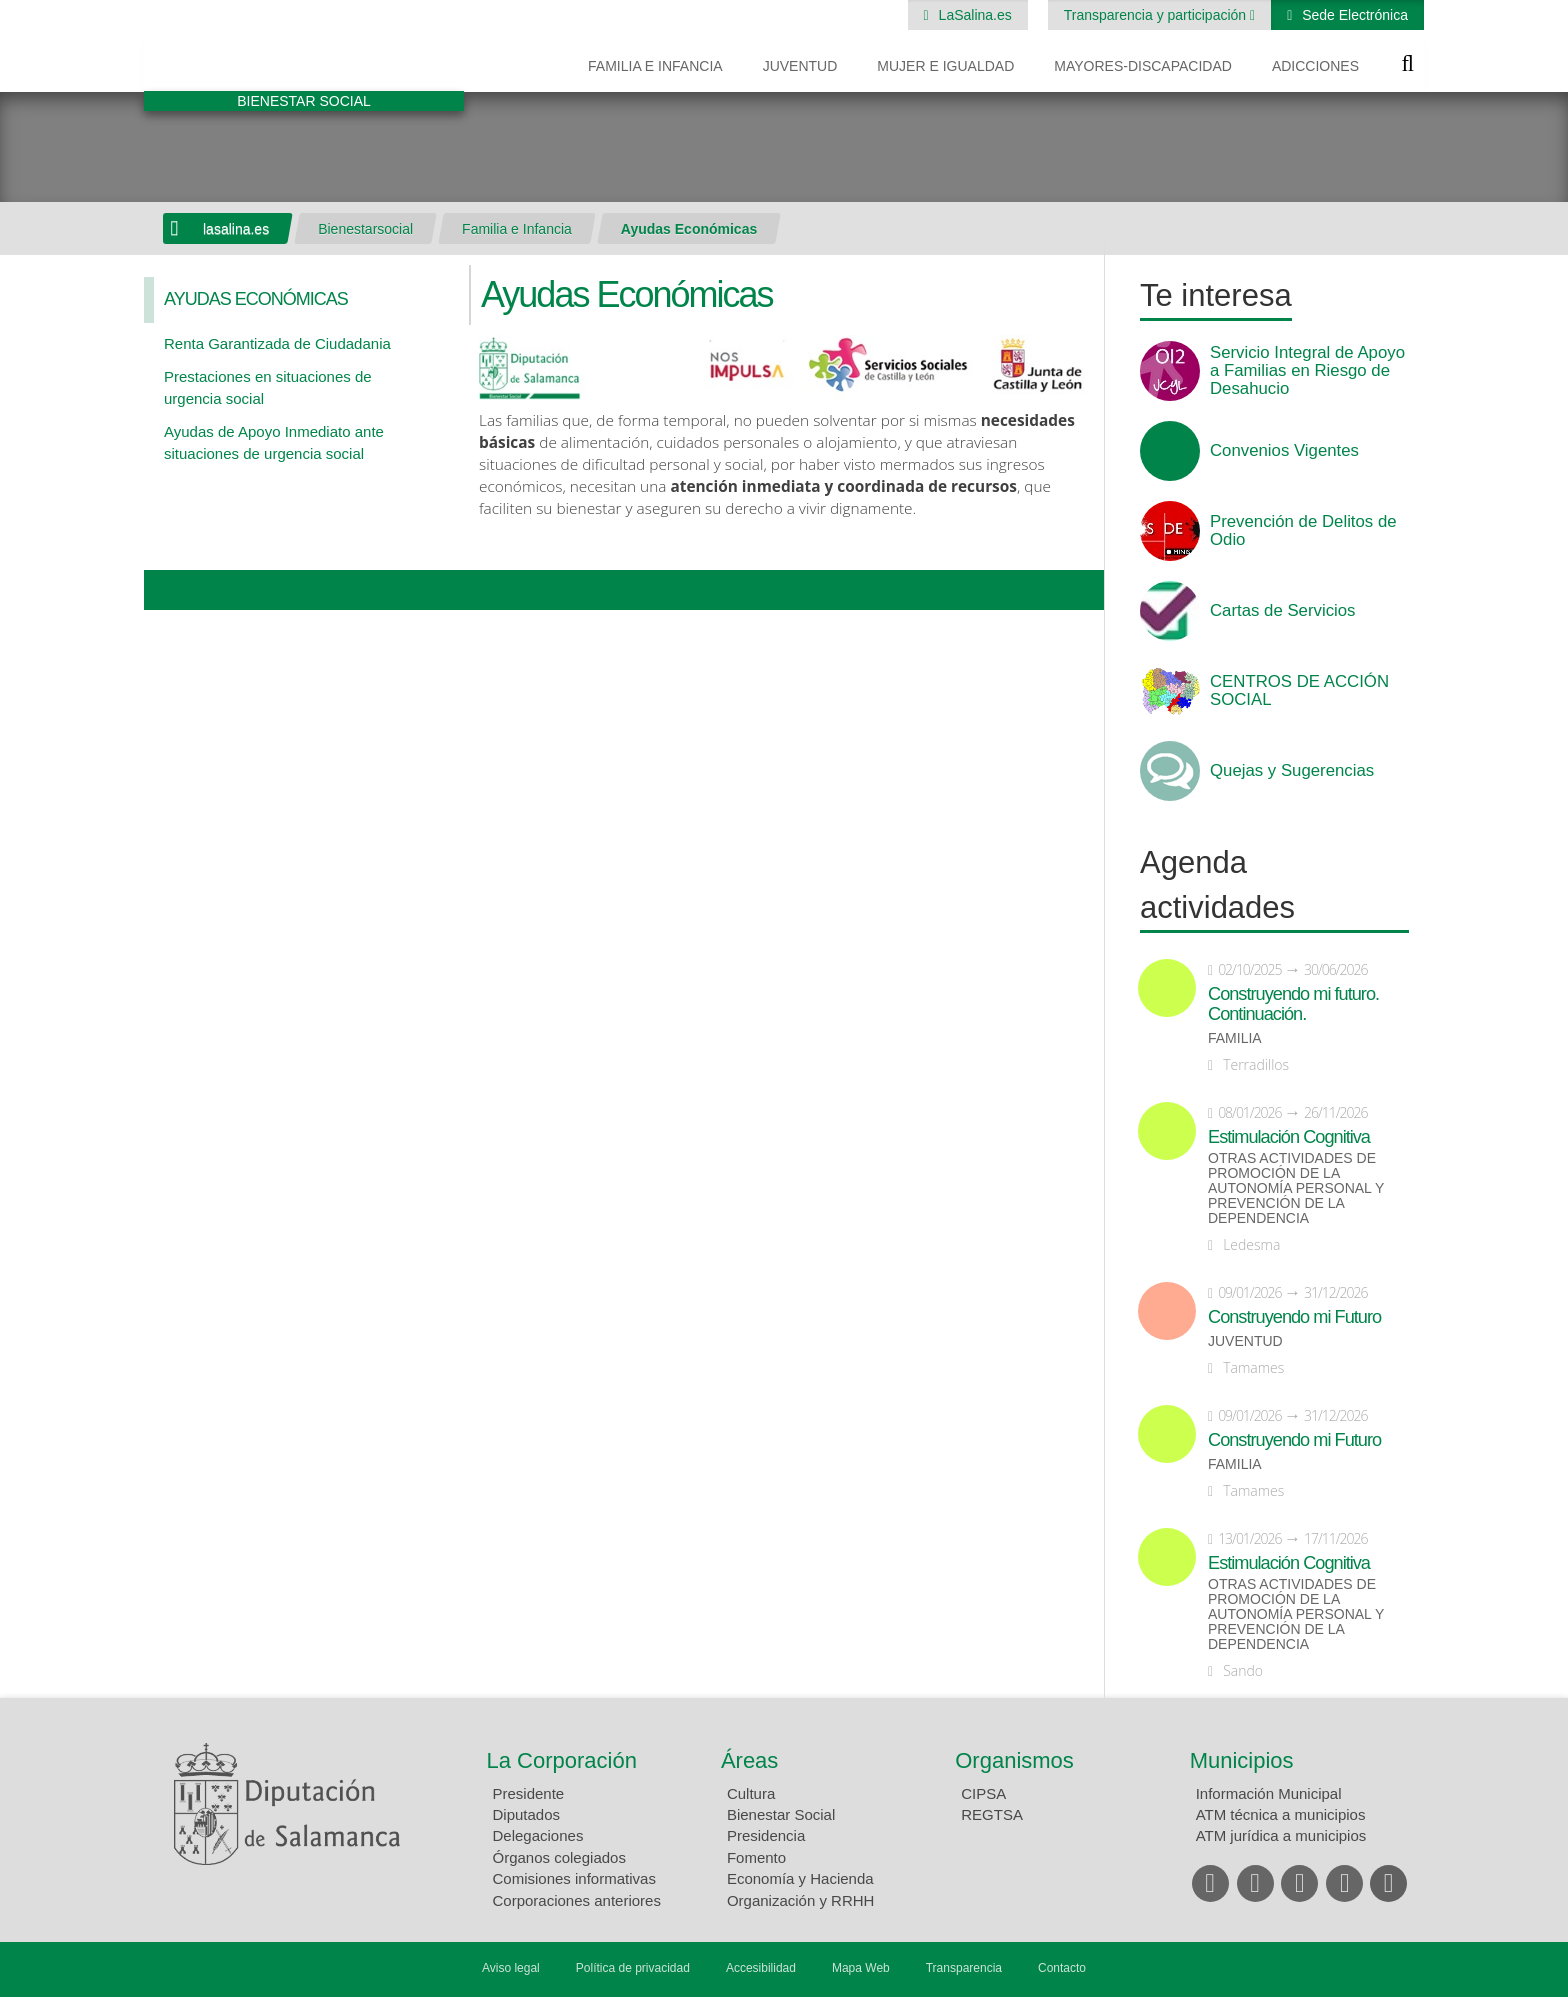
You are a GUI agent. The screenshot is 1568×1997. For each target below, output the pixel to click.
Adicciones (1315, 66)
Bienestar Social (781, 1814)
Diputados (527, 1814)
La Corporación (562, 1760)
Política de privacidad (633, 1968)
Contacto (1062, 1968)
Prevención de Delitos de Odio (1303, 531)
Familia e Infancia (655, 66)
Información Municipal (1269, 1793)
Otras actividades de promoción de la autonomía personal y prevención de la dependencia (1296, 1188)
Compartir (169, 590)
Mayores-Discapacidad (1143, 66)
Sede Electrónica (1353, 15)
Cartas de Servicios (1283, 611)
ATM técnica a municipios (1281, 1814)
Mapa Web (861, 1968)
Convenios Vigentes (1284, 451)
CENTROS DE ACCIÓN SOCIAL (1299, 691)
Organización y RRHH (801, 1900)
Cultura (751, 1793)
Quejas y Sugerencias (1292, 771)
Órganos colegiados (559, 1857)
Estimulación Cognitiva (1289, 1137)
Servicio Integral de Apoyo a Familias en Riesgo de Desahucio (1307, 371)
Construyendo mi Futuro (1294, 1317)
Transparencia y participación (1157, 15)
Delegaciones (538, 1835)
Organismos (1014, 1760)
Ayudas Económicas (689, 229)
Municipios (1242, 1760)
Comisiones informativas (574, 1878)
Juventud (800, 66)
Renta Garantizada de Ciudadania (277, 343)
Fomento (756, 1857)
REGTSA (992, 1814)
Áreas (749, 1760)
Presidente (529, 1793)
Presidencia (766, 1835)
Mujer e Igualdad (945, 66)
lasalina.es (236, 229)
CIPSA (983, 1793)
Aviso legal (511, 1968)
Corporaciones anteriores (577, 1900)
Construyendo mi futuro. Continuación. (1293, 1004)
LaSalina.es (973, 15)
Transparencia (964, 1968)
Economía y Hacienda (800, 1878)
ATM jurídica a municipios (1281, 1835)
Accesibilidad (761, 1968)
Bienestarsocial (365, 229)
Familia (1235, 1038)
